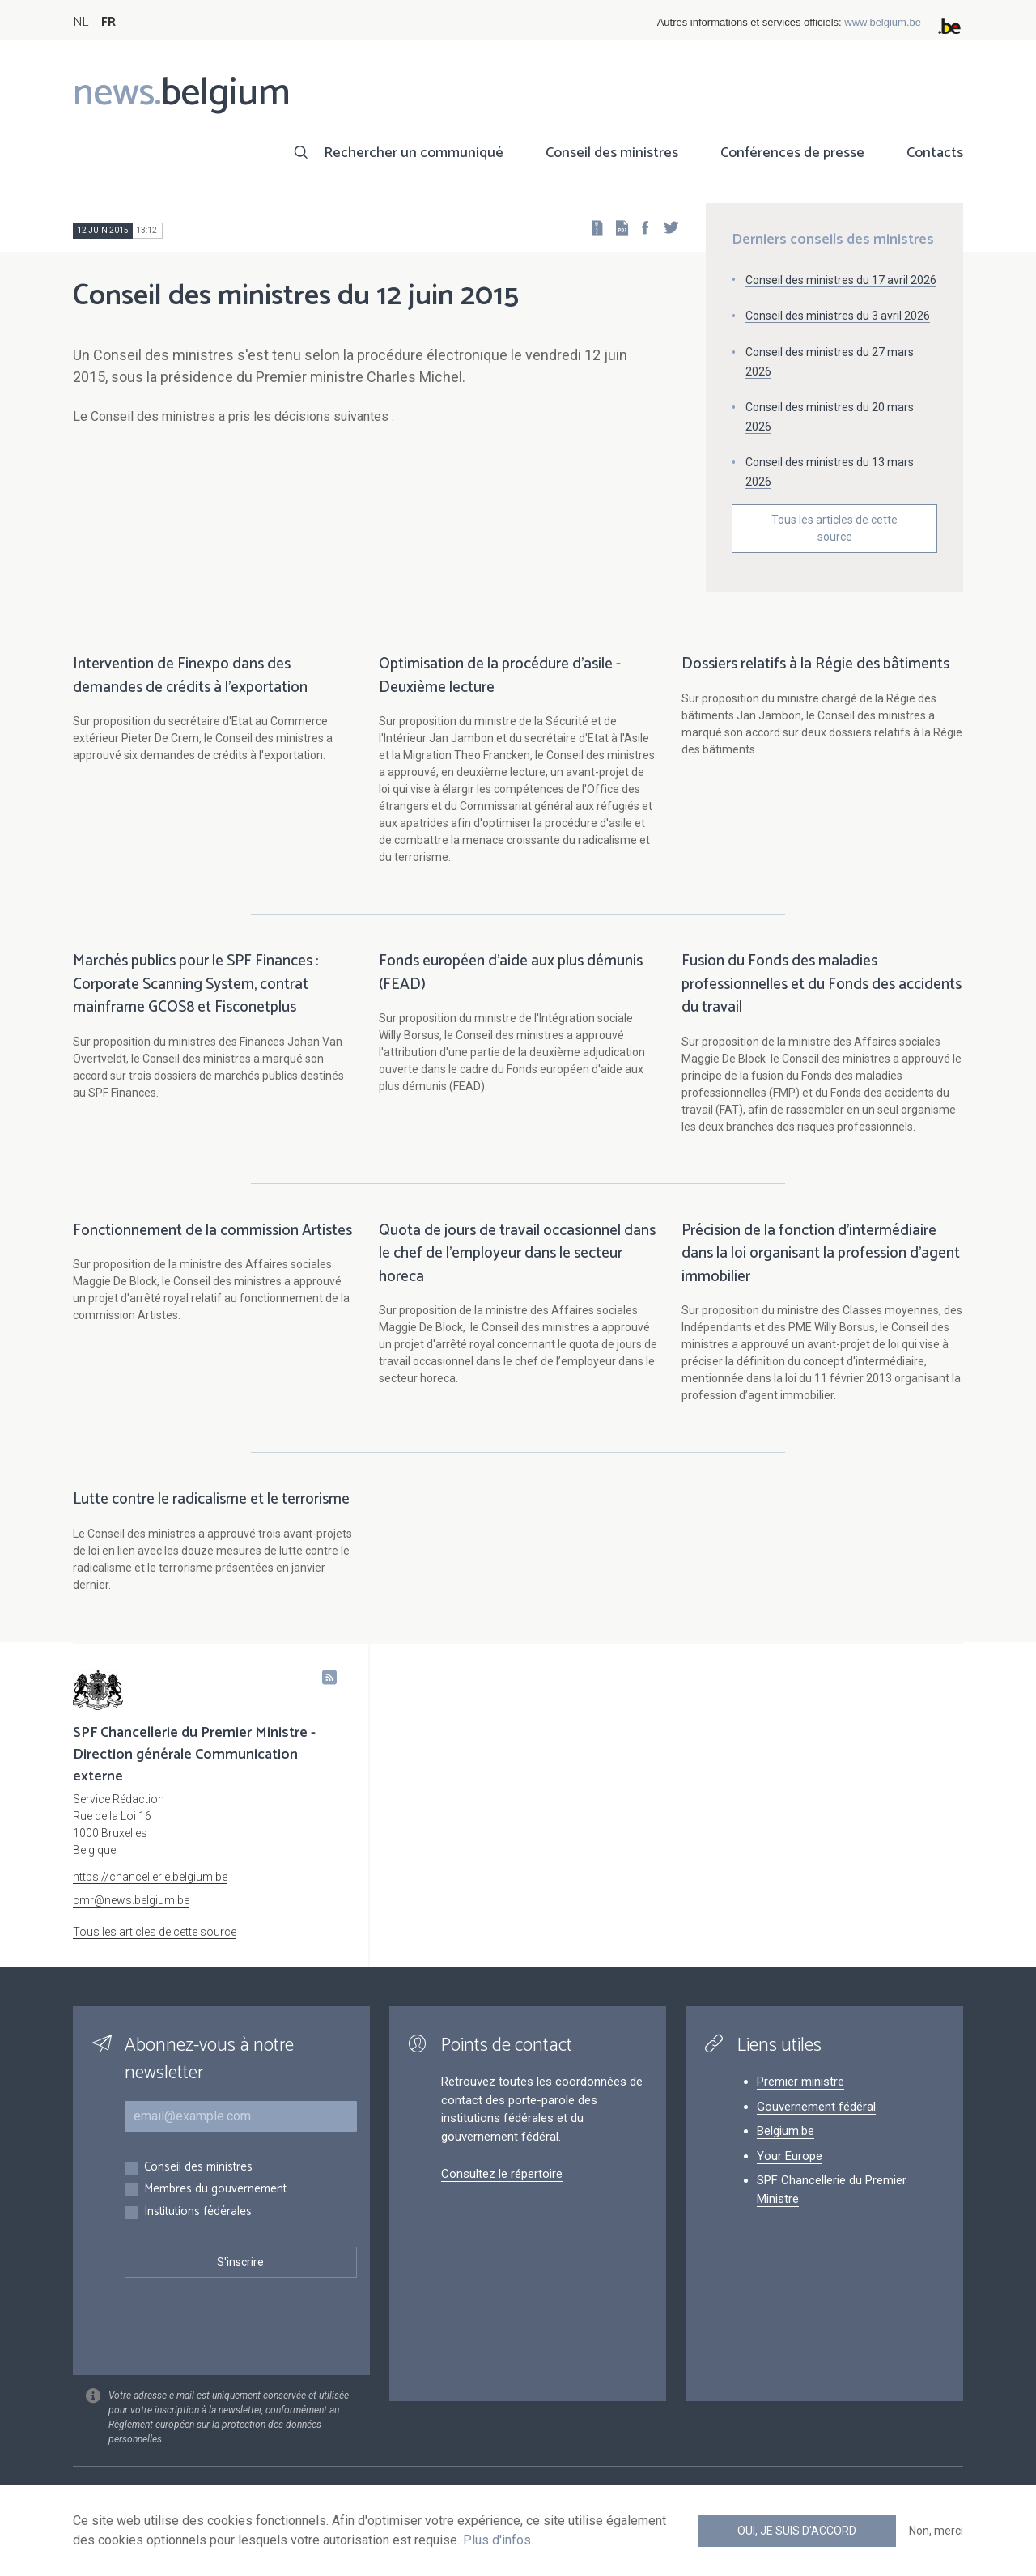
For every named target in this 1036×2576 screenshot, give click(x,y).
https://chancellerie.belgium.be (150, 1876)
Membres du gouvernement (215, 2189)
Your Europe (789, 2156)
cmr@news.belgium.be (131, 1900)
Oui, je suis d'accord (796, 2530)
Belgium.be (785, 2131)
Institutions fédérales (198, 2212)
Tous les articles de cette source (834, 528)
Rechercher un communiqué (413, 153)
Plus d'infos (497, 2540)
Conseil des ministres (612, 153)
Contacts (934, 153)
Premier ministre (800, 2081)
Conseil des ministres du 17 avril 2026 (840, 280)
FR (108, 22)
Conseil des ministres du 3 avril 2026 (837, 315)
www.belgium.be (882, 22)
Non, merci (936, 2530)
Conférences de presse (792, 153)
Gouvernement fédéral (816, 2106)
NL (80, 22)
